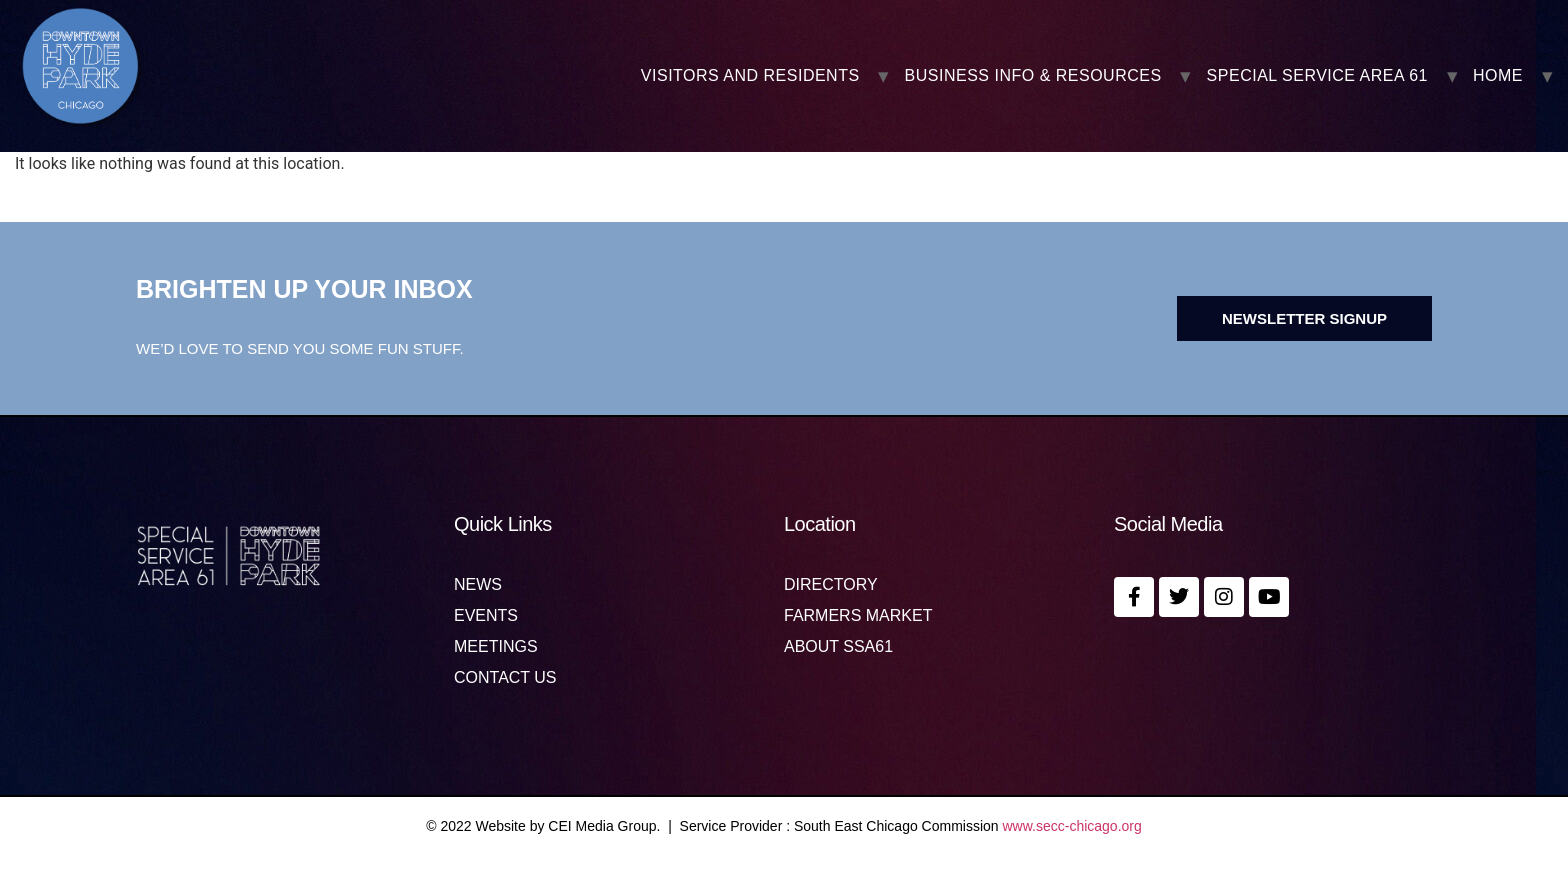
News (478, 585)
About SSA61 (838, 647)
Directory (831, 585)
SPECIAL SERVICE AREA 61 (1317, 76)
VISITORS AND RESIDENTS (750, 76)
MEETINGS (496, 647)
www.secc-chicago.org (1072, 826)
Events (486, 616)
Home (1498, 76)
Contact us (505, 678)
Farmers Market (858, 616)
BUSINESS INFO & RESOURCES (1033, 76)
